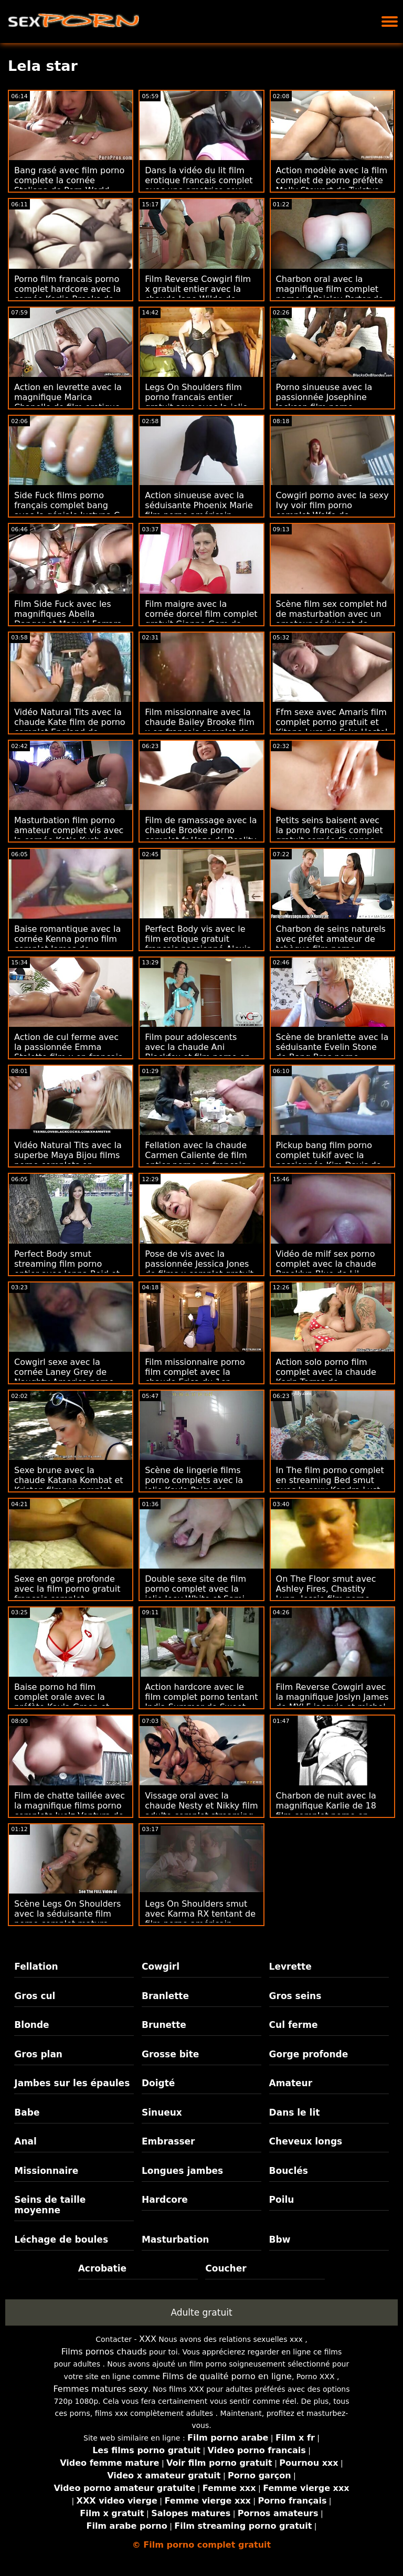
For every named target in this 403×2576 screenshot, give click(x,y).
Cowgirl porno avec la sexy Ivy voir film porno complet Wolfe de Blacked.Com (332, 510)
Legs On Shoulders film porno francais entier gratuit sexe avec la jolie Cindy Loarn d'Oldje (196, 402)
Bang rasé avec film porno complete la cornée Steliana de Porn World (69, 180)
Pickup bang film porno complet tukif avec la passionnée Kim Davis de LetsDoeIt (328, 1160)
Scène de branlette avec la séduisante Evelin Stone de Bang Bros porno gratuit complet (332, 1052)
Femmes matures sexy (100, 2389)
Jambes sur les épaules (72, 2083)
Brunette (164, 2025)
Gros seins (295, 1996)
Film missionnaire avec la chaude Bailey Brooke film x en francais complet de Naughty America (199, 727)
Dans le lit (294, 2112)
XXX (147, 2339)
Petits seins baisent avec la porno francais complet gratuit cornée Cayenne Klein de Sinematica (329, 835)
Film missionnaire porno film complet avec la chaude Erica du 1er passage (195, 1377)
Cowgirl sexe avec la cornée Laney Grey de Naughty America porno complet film (64, 1377)
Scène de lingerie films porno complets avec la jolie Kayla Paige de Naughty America (194, 1485)
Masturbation (175, 2239)
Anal (25, 2141)
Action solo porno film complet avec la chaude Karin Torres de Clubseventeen (326, 1377)
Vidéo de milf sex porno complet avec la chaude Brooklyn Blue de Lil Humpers (326, 1269)
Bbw (280, 2239)
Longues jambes (182, 2170)
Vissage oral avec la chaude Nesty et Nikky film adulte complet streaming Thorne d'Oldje (201, 1811)
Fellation (36, 1966)
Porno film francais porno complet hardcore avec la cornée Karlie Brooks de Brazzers (67, 294)
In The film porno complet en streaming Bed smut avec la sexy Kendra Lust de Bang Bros (330, 1485)
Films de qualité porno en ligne (227, 2376)
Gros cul (34, 1996)
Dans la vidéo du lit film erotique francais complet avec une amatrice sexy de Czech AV (198, 185)
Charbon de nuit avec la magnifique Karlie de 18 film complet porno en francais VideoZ (326, 1811)
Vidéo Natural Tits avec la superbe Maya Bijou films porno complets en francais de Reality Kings (68, 1160)
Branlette (165, 1996)
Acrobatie (102, 2268)
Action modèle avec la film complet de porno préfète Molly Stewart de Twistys (331, 180)
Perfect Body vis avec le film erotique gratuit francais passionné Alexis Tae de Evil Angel (198, 944)
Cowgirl (160, 1966)
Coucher (225, 2268)
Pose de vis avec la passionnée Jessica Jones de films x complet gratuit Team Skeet (199, 1269)
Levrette (290, 1966)
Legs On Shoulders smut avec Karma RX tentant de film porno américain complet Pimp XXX (200, 1919)
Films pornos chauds (104, 2352)
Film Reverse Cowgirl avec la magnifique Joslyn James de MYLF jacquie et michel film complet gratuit (332, 1702)
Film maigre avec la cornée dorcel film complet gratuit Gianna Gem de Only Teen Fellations (201, 619)
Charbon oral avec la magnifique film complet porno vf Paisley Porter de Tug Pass (330, 294)
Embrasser (168, 2141)
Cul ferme (293, 2025)
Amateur (291, 2083)
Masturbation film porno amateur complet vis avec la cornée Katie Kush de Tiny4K (68, 835)
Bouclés (288, 2170)
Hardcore (165, 2199)
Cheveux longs (306, 2141)
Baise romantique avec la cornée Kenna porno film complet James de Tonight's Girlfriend (67, 944)
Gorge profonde (308, 2054)
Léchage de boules (61, 2239)
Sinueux (162, 2112)
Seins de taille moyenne (50, 2204)
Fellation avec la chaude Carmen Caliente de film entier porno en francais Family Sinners (196, 1160)
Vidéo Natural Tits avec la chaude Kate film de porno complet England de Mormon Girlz (69, 727)
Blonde (31, 2025)
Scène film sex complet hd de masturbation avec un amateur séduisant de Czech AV (331, 619)
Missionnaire (46, 2170)
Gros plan (38, 2054)
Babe (26, 2112)
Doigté (158, 2083)
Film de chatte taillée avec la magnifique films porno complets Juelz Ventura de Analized (69, 1811)
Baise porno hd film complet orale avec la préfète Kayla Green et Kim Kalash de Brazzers (63, 1702)
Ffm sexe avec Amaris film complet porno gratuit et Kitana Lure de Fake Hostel (332, 722)
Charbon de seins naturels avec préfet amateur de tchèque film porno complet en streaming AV (331, 944)
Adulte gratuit (201, 2312)
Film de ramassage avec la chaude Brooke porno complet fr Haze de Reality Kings (201, 835)
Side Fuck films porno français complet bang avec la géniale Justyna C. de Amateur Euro (68, 510)
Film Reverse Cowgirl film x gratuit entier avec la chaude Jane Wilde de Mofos (198, 294)
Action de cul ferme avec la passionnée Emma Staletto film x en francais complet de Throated (68, 1052)
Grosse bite (170, 2054)
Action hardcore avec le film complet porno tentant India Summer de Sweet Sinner (201, 1702)
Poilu (281, 2199)
